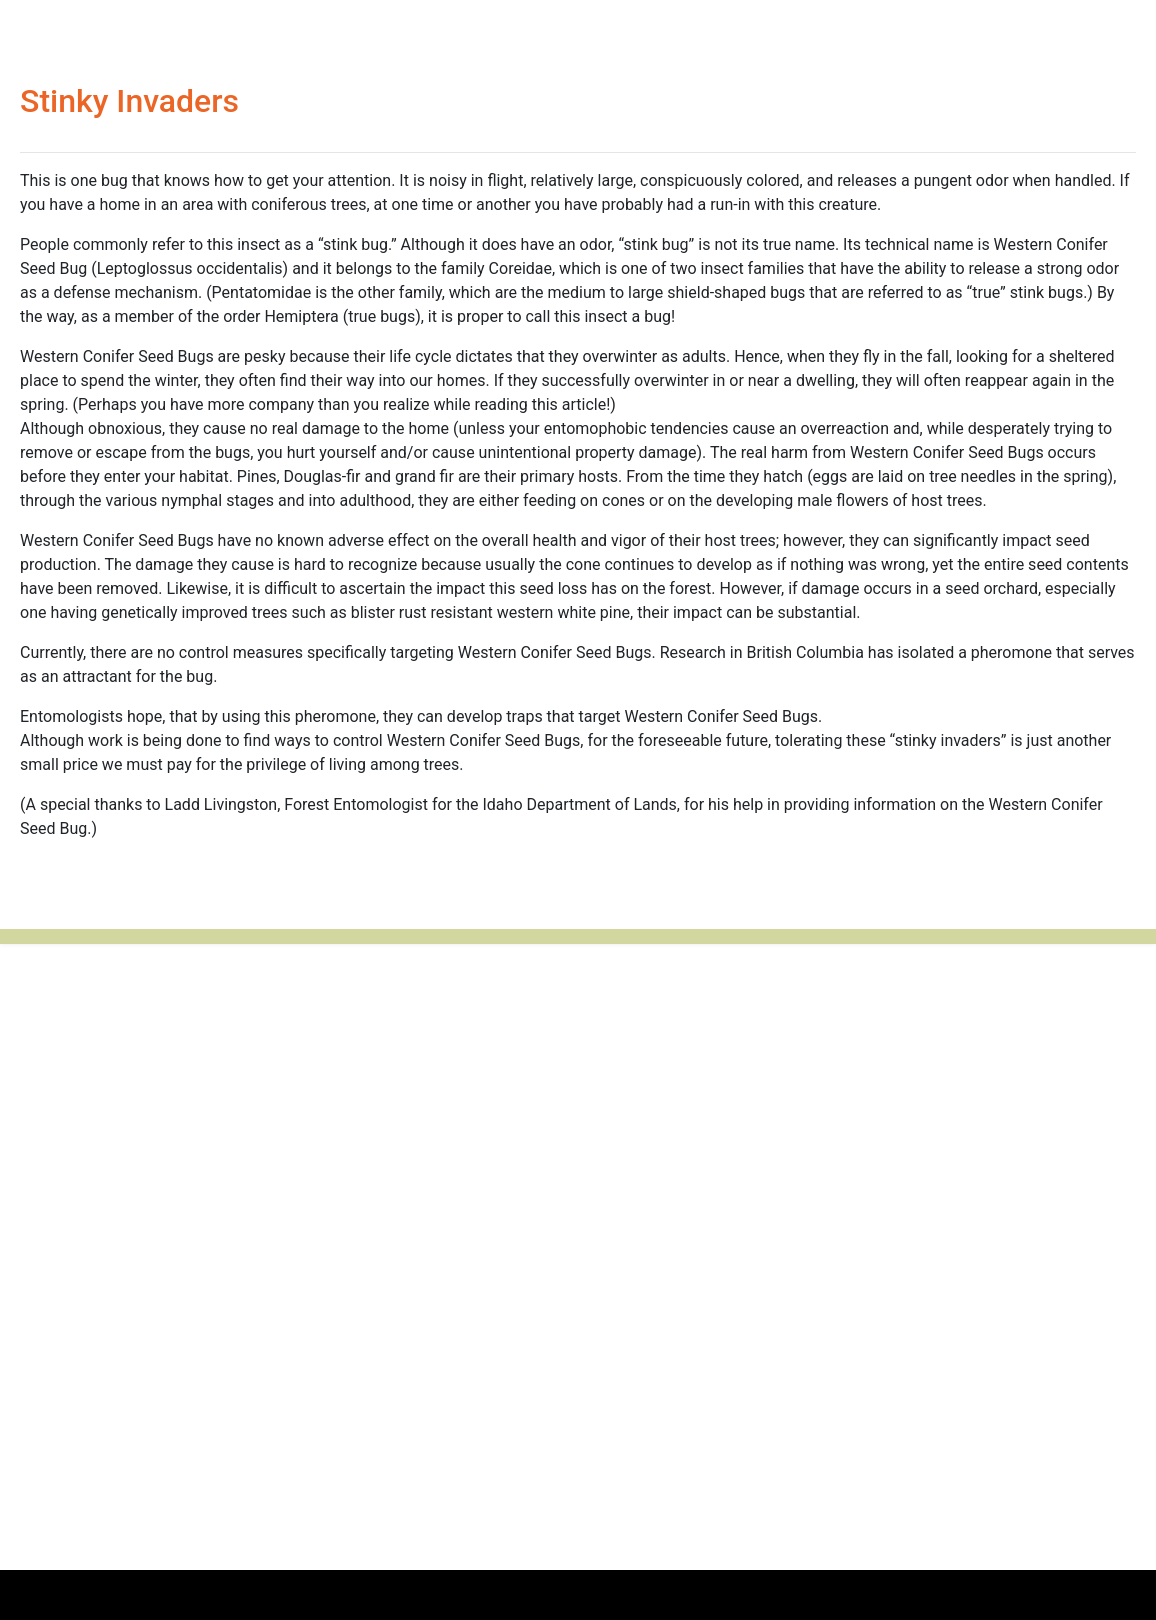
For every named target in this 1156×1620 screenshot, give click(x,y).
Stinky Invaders (129, 101)
